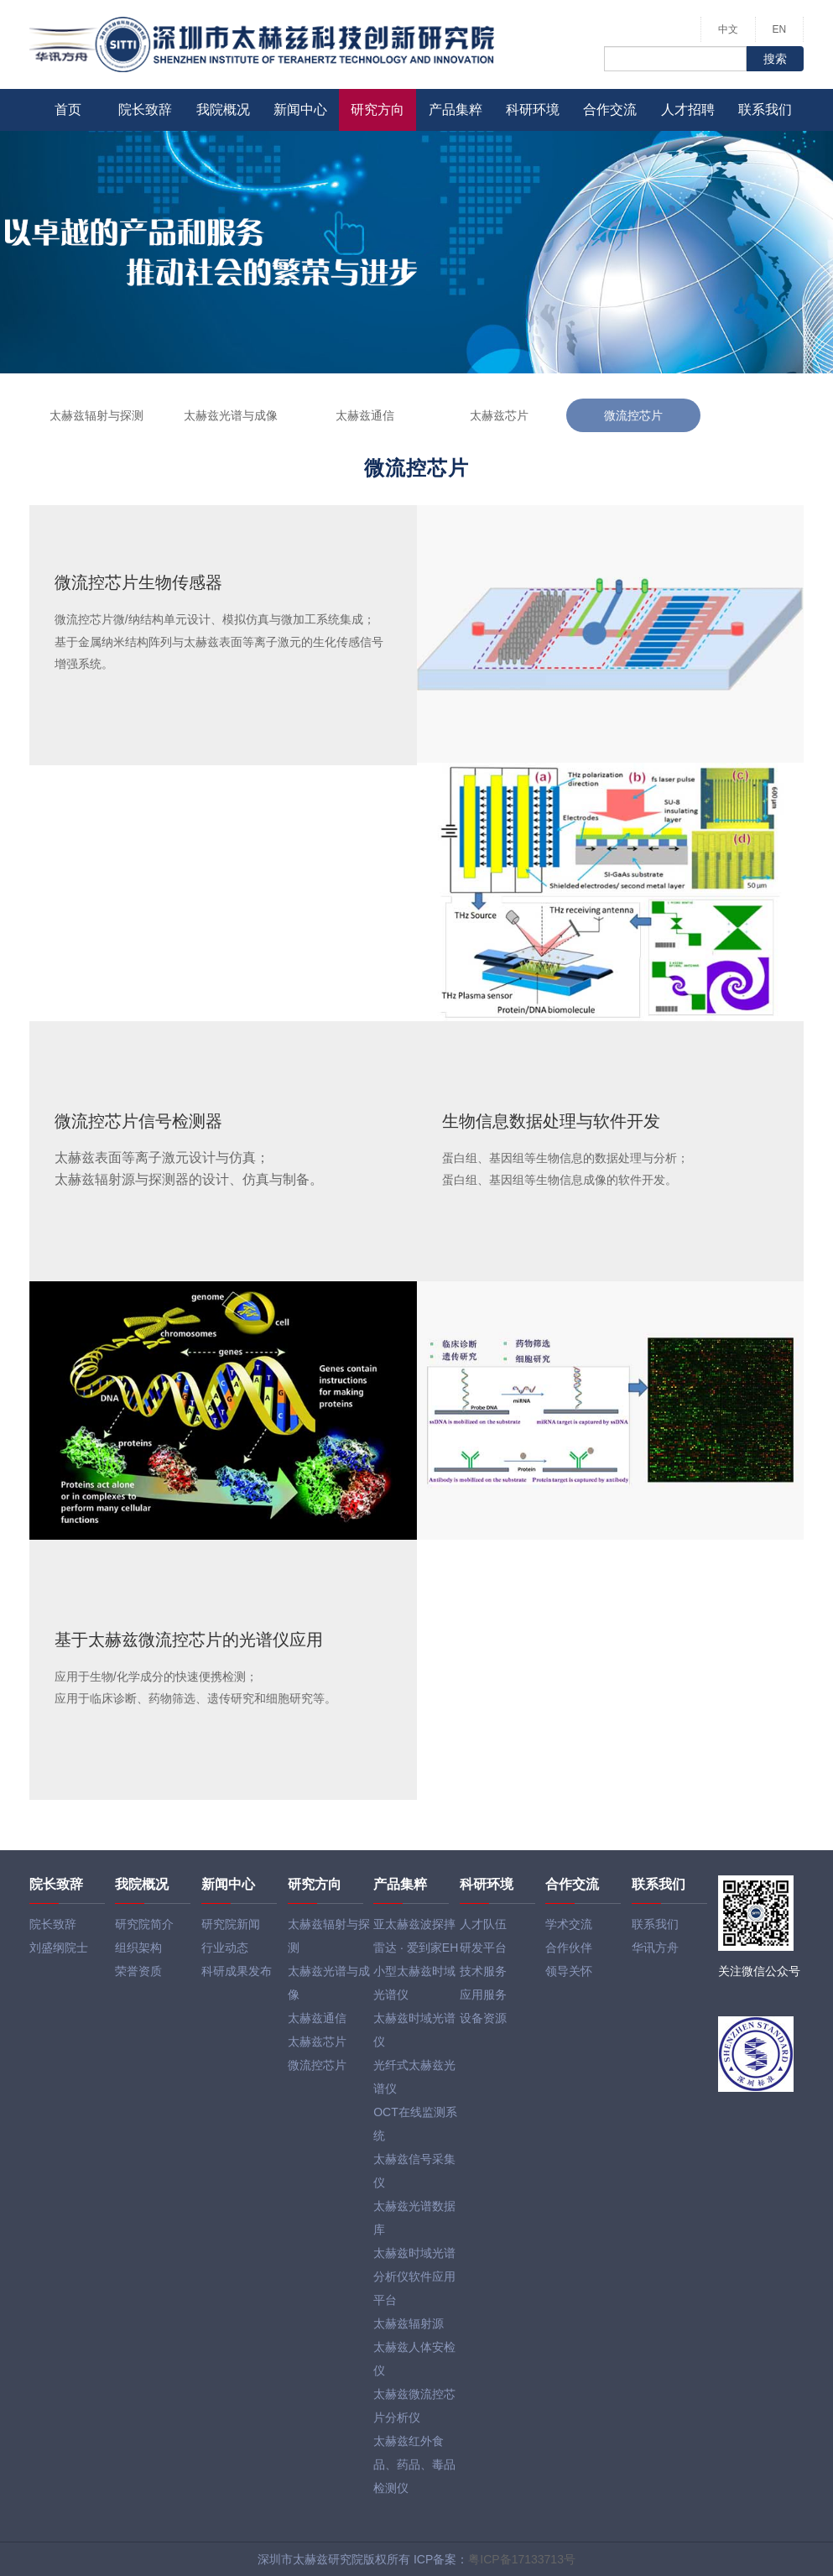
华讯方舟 (655, 1947)
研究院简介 (144, 1924)
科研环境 (533, 109)
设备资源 (483, 2018)
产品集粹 (455, 109)
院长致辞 (145, 109)
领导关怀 (568, 1971)
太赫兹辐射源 (408, 2323)
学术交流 (568, 1924)
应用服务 (483, 1994)
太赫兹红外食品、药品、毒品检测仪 (414, 2464)
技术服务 (483, 1971)
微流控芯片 (633, 415)
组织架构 (138, 1947)
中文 (728, 29)
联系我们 (765, 109)
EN (780, 29)
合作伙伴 (568, 1947)
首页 (68, 109)
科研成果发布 (236, 1971)
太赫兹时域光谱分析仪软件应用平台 (414, 2276)
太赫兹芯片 (499, 415)
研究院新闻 (230, 1924)
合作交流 (610, 109)
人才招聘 (688, 109)
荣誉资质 (138, 1971)
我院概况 (223, 109)
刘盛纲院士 (58, 1947)
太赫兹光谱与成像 (231, 415)
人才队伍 (483, 1924)
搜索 (775, 58)
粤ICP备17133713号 (521, 2559)
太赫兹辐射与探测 (96, 415)
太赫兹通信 (365, 415)
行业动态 (224, 1947)
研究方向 (377, 109)
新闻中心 (300, 109)
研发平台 (483, 1947)
